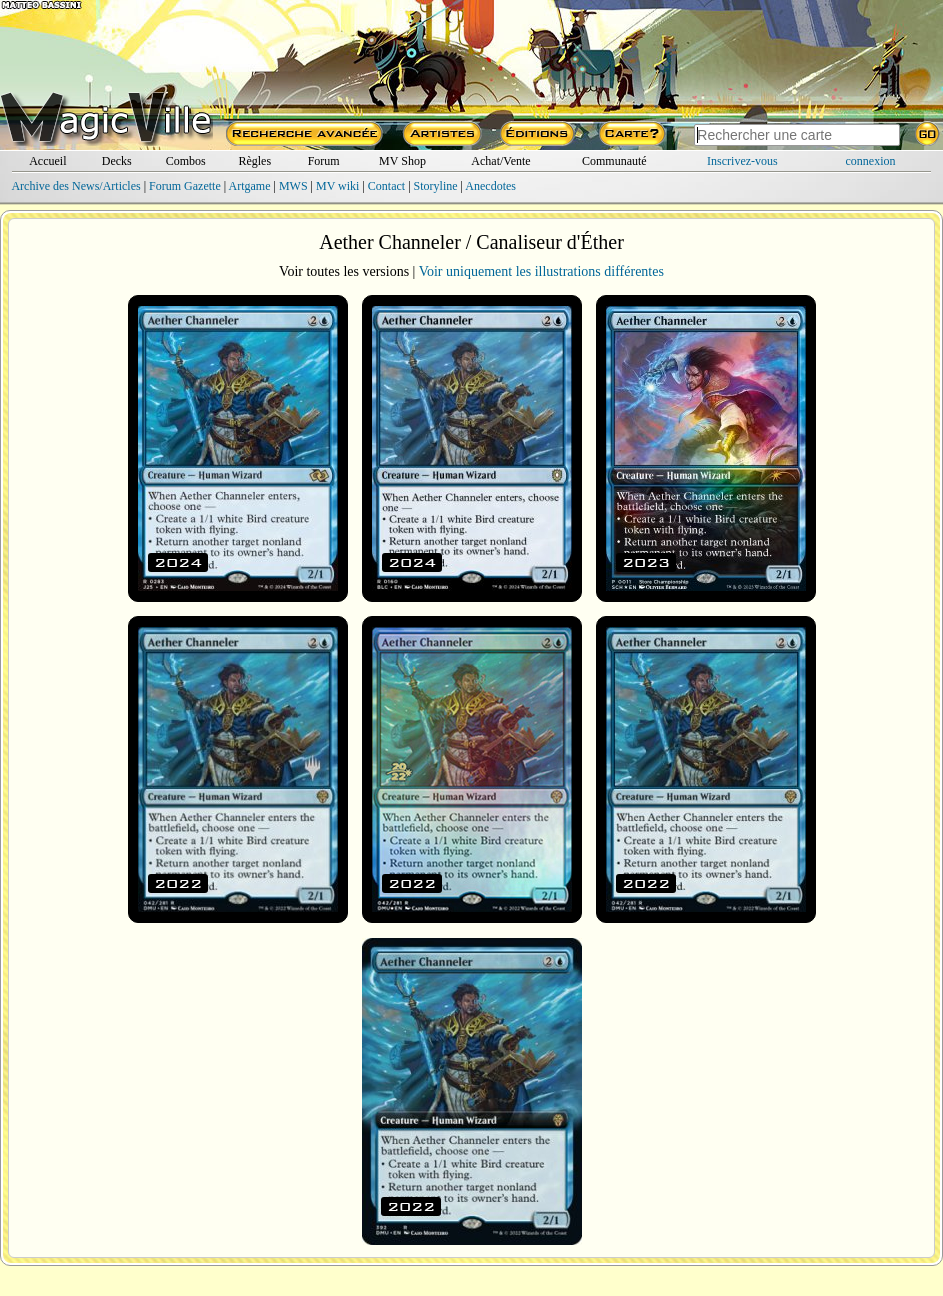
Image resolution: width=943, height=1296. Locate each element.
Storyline (436, 186)
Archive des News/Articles (75, 186)
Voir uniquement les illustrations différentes (541, 271)
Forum (324, 161)
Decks (117, 161)
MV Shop (402, 161)
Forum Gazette (185, 186)
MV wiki (337, 186)
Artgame (250, 186)
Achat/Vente (500, 161)
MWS (293, 186)
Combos (186, 161)
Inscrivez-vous (742, 161)
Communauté (614, 161)
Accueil (47, 161)
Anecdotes (490, 186)
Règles (254, 161)
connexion (871, 161)
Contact (386, 186)
